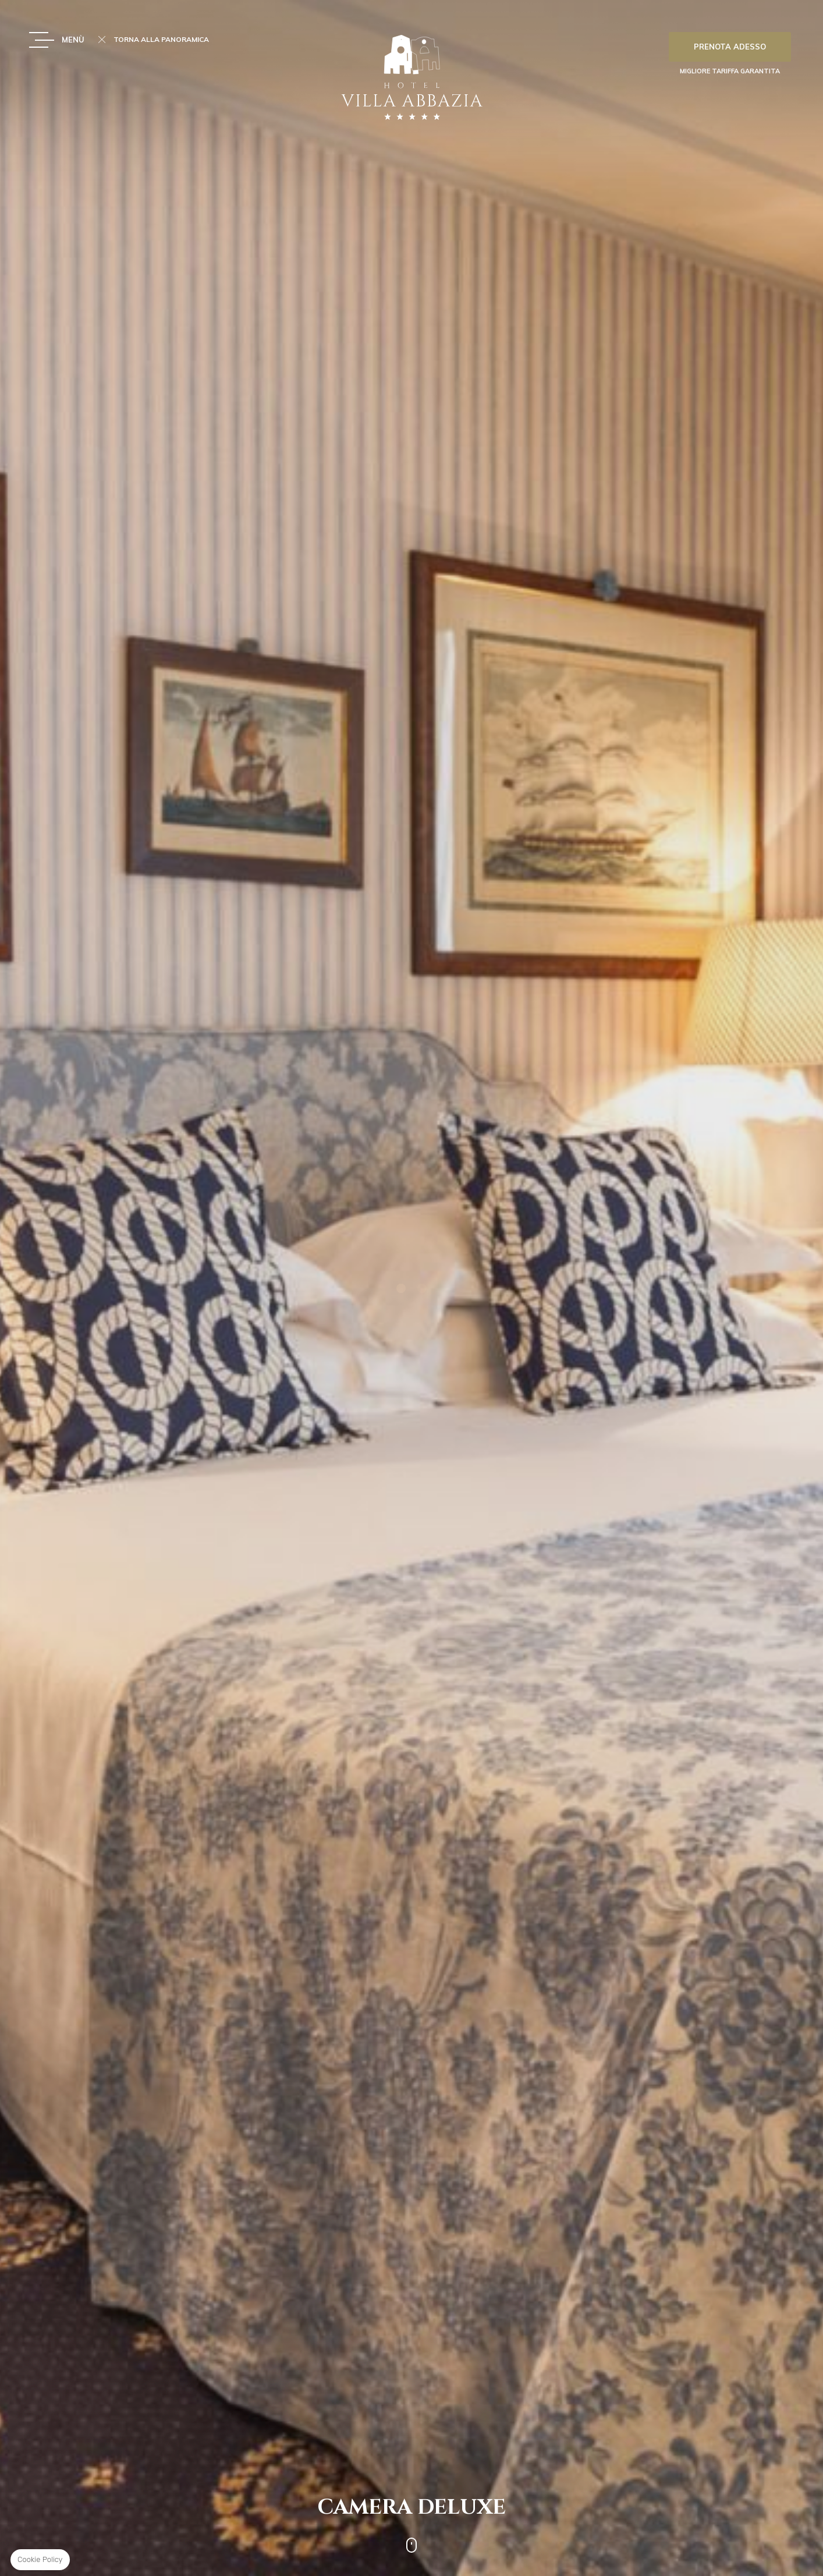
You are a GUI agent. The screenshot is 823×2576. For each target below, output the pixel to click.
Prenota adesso (730, 46)
